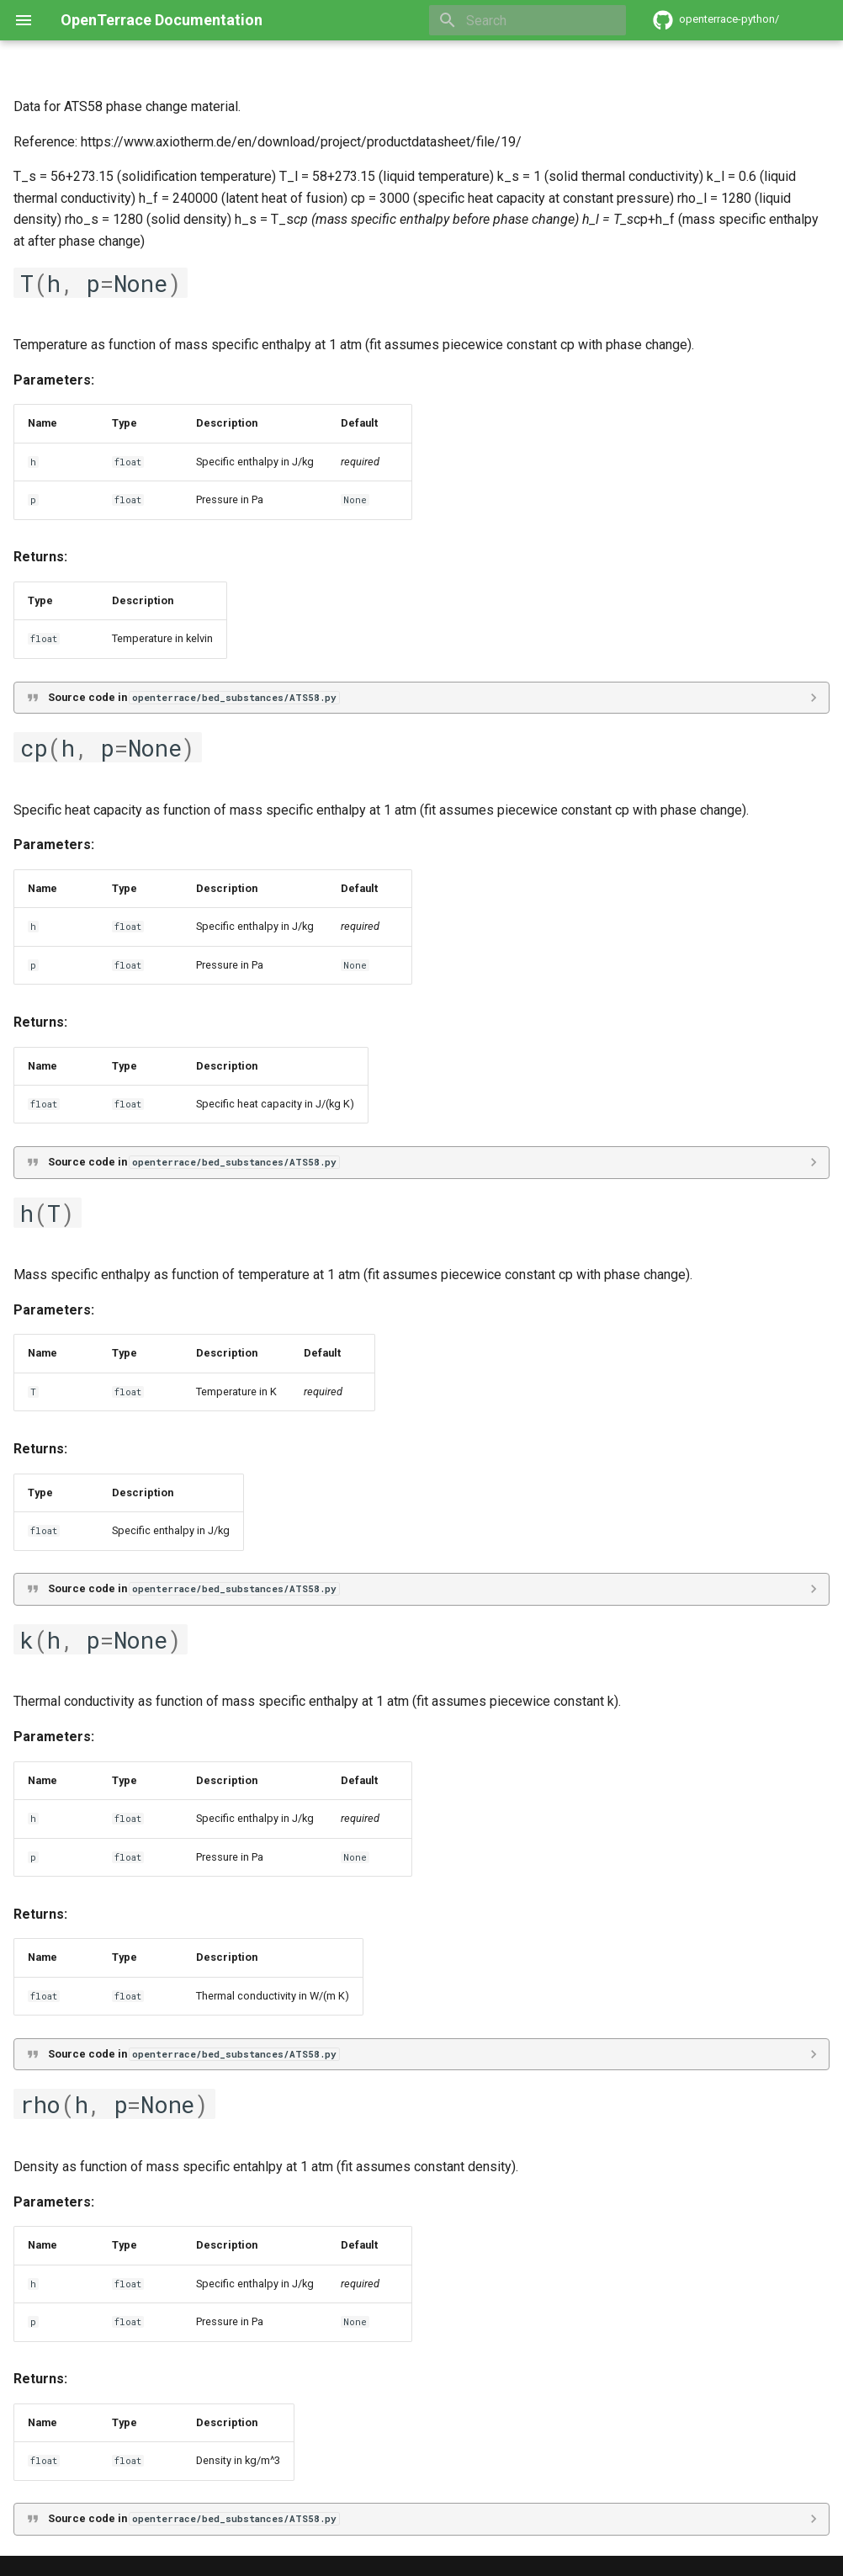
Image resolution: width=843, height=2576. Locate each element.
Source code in (193, 697)
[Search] (527, 20)
